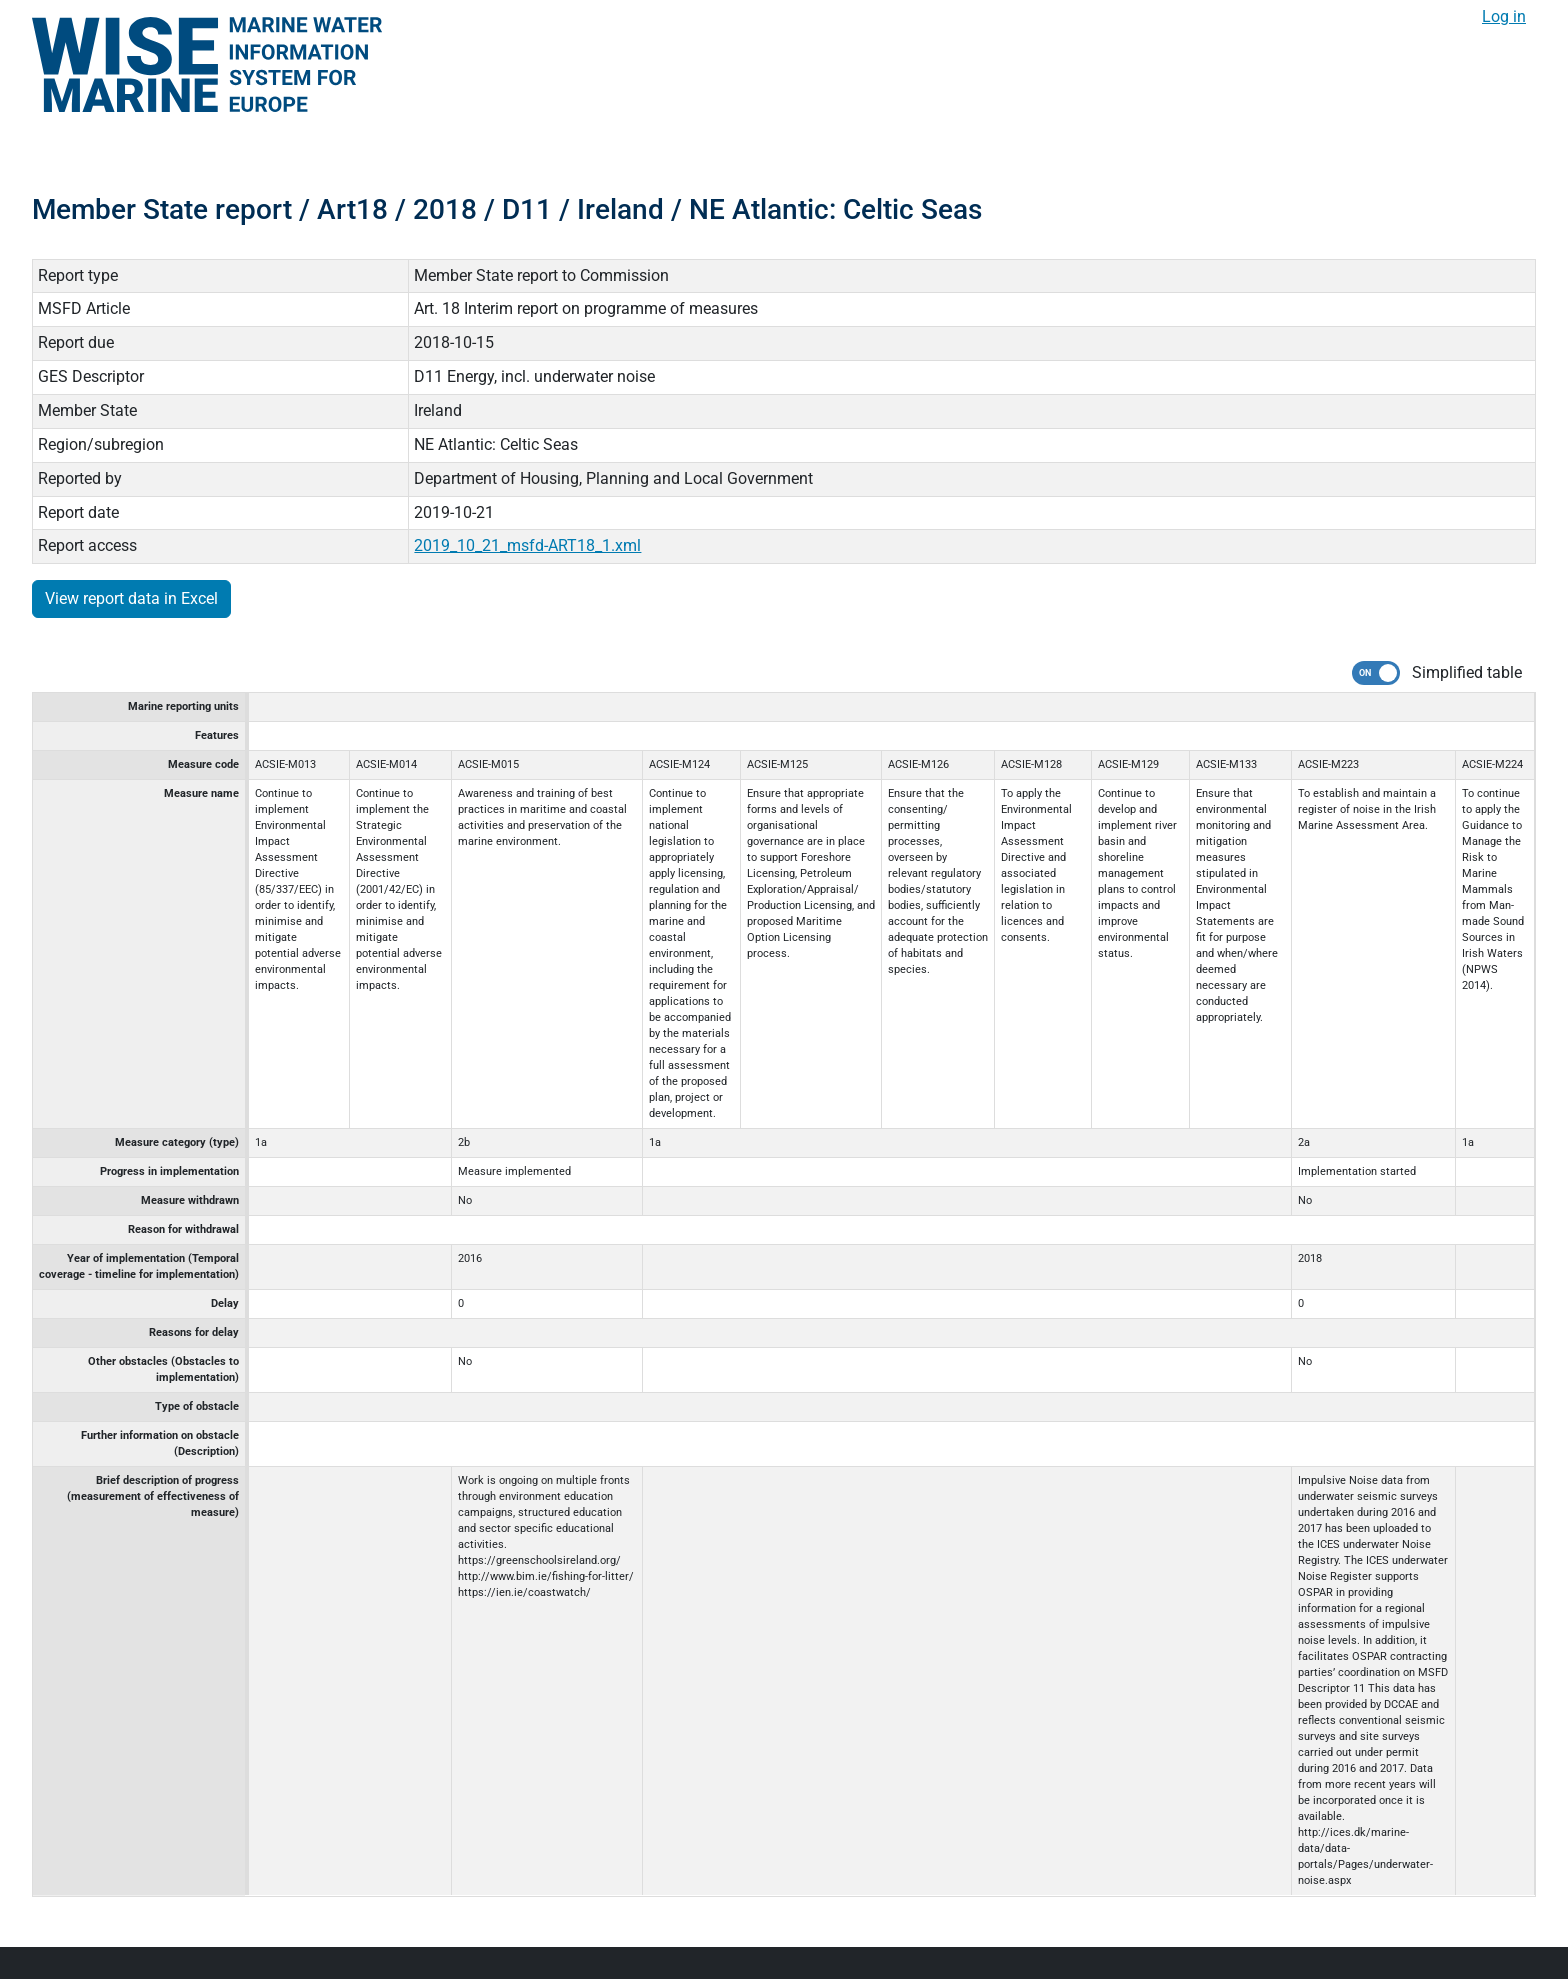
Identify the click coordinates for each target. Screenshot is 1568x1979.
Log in (1504, 16)
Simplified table (1467, 672)
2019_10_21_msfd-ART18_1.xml (527, 545)
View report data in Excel (131, 598)
